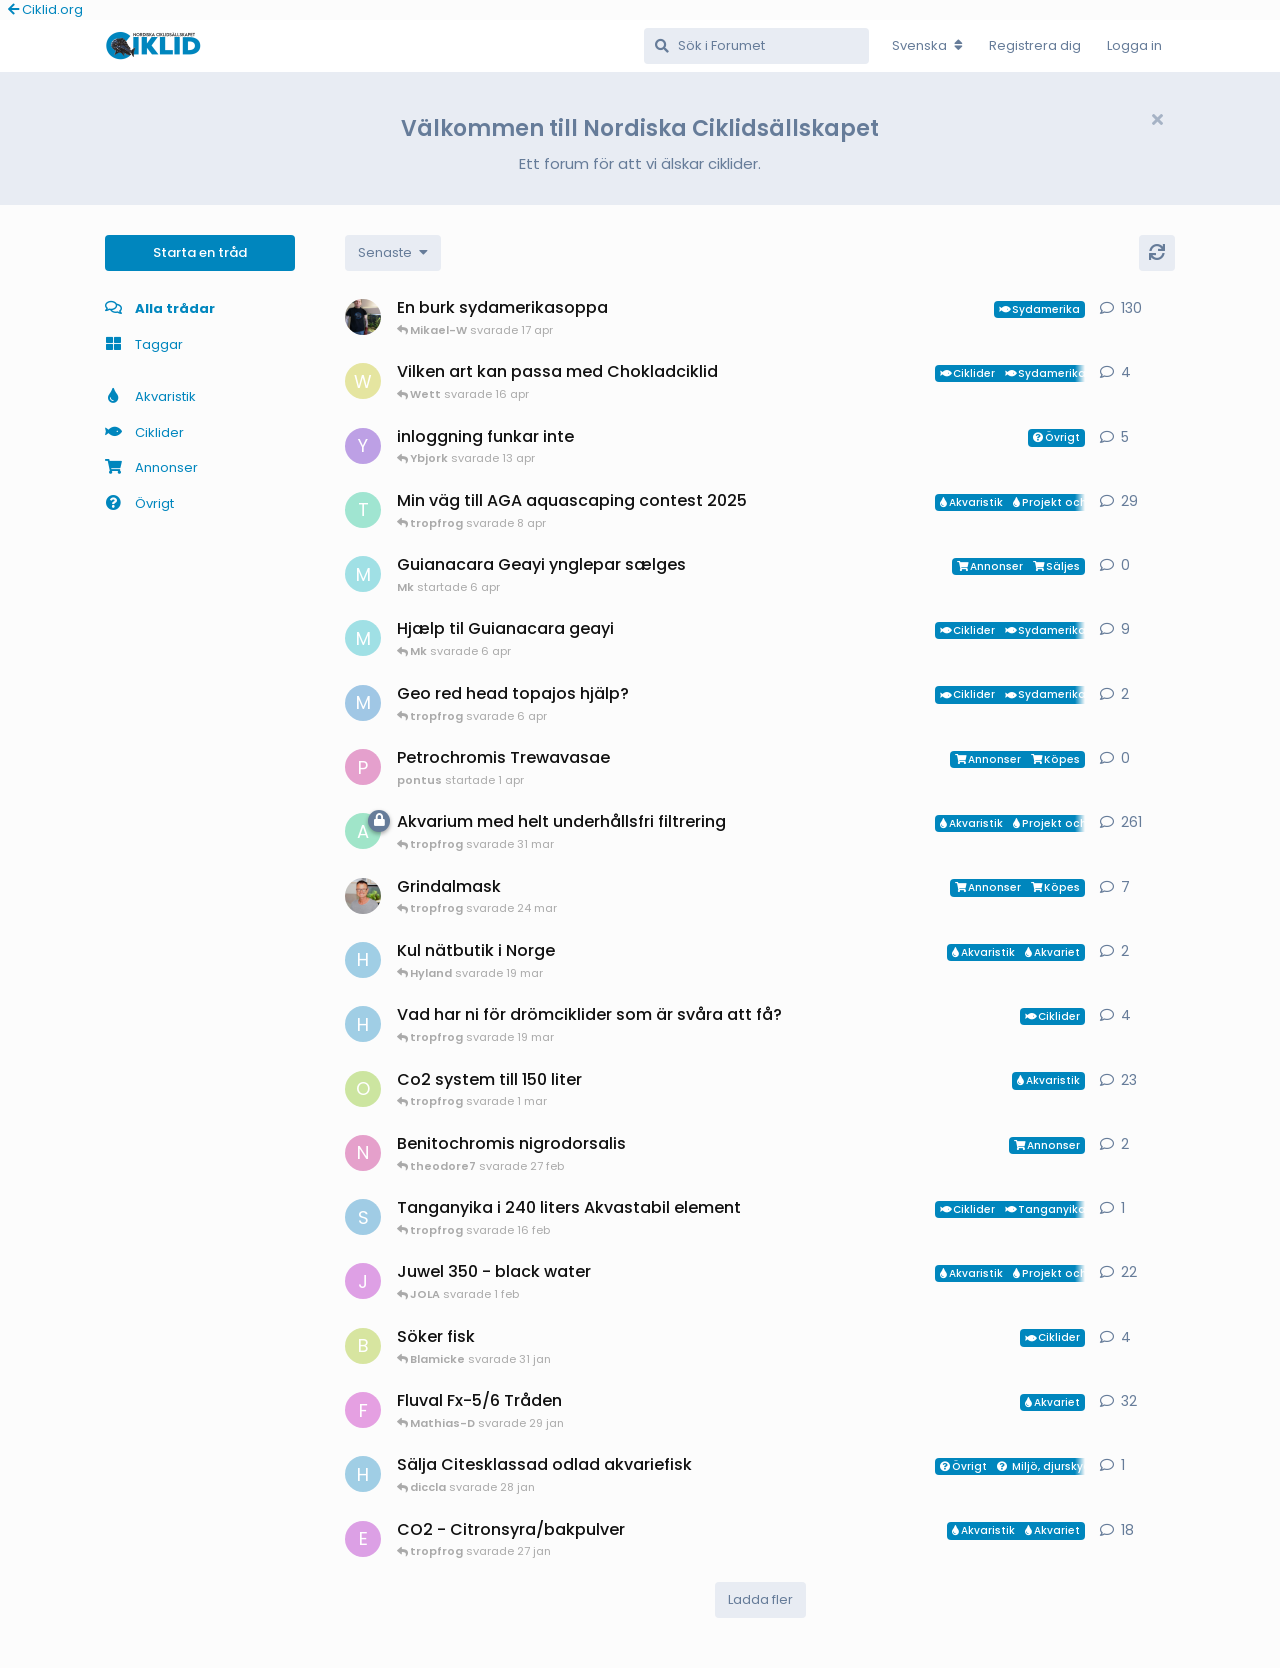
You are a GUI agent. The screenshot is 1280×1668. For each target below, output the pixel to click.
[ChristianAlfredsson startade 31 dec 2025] (363, 896)
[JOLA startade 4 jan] (363, 1281)
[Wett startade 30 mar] (363, 381)
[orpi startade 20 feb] (363, 1089)
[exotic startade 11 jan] (363, 1539)
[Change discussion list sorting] (393, 253)
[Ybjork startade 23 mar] (363, 446)
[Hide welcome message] (1157, 120)
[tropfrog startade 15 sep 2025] (363, 510)
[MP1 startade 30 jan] (363, 703)
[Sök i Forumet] (756, 46)
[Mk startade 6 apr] (363, 574)
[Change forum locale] (927, 46)
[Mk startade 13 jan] (363, 638)
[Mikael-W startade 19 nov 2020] (363, 317)
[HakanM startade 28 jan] (363, 1474)
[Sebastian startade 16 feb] (363, 1217)
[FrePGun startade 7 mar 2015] (363, 1410)
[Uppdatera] (1157, 253)
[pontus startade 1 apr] (363, 767)
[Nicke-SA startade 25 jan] (363, 1153)
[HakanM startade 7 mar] (363, 960)
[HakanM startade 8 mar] (363, 1024)
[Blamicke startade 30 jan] (363, 1346)
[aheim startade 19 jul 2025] (363, 831)
